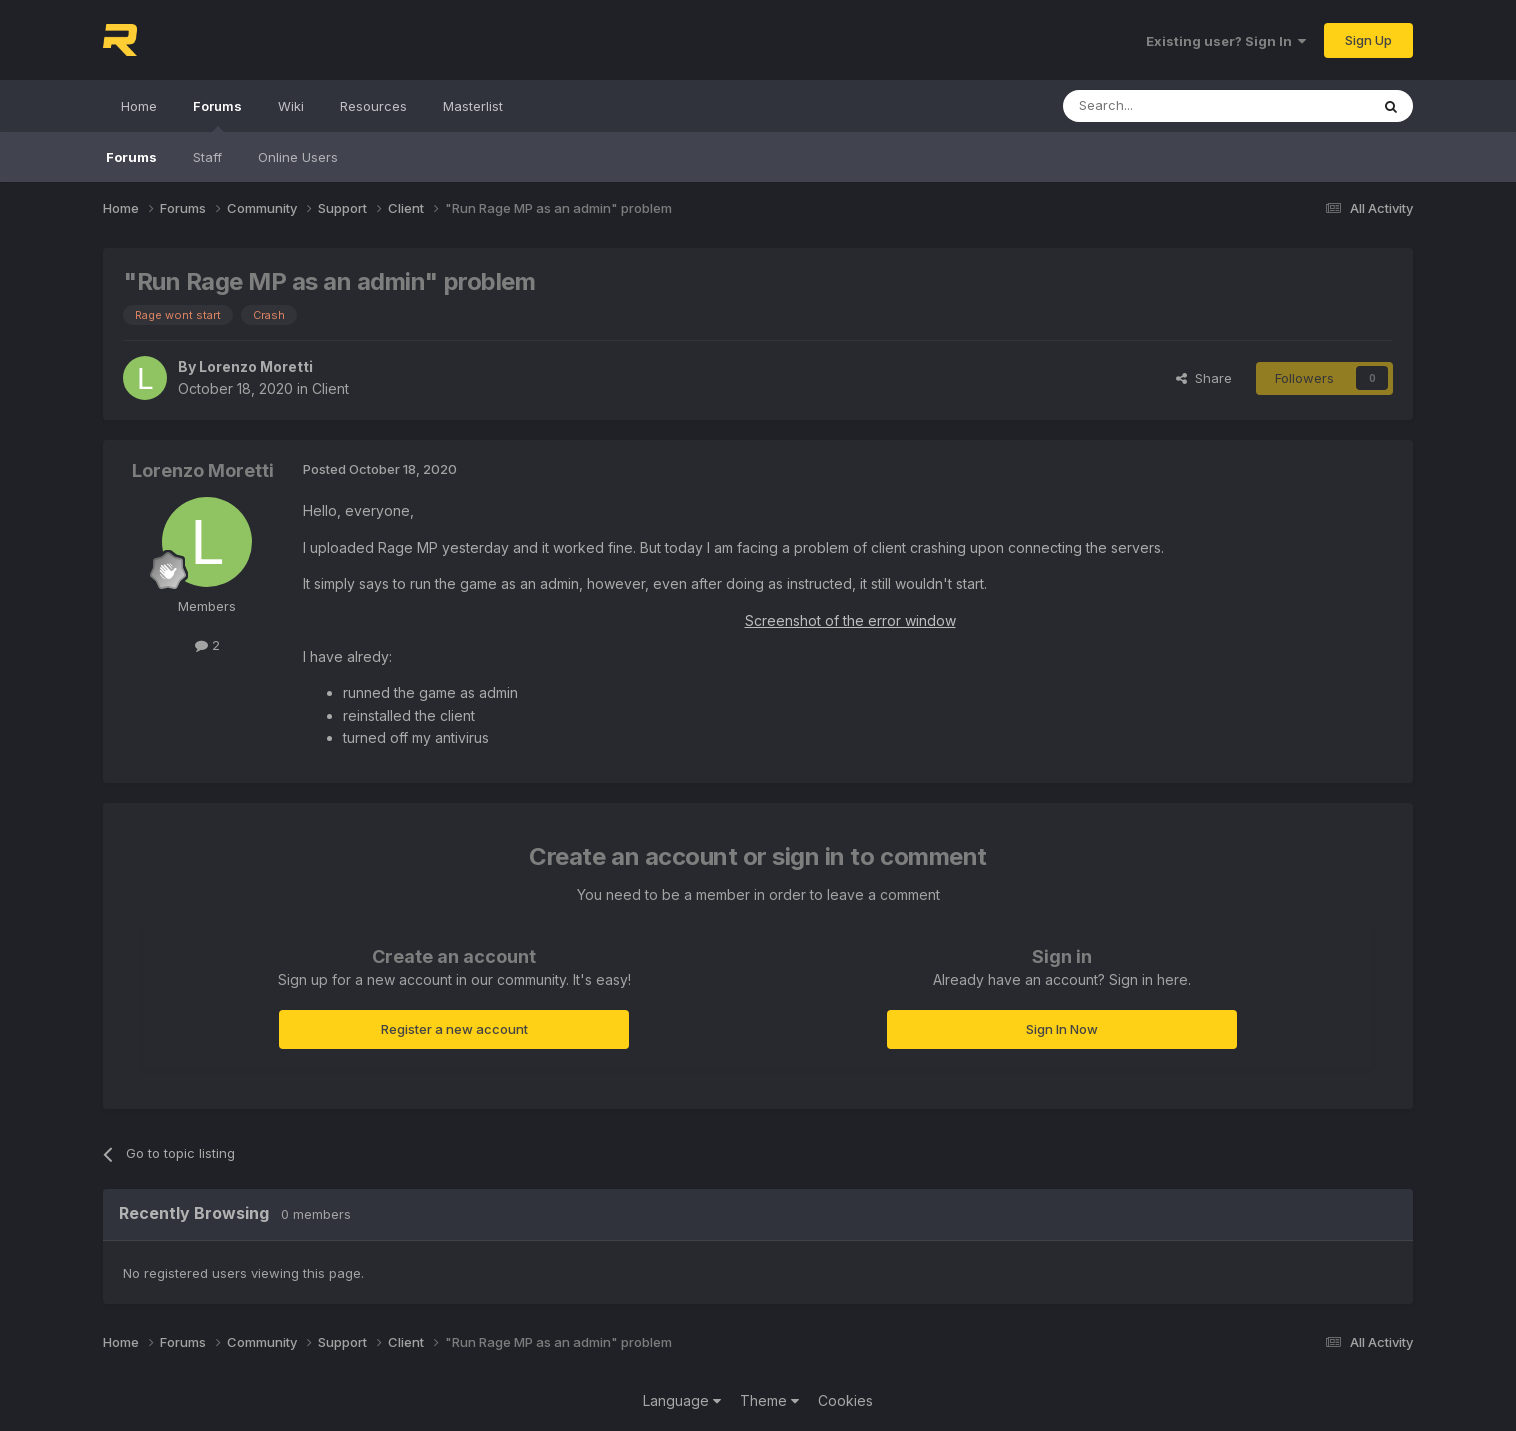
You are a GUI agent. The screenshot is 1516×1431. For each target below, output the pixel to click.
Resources (373, 106)
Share (1204, 378)
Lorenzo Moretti (256, 366)
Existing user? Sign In (1226, 41)
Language (682, 1400)
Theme (769, 1400)
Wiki (291, 106)
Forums (217, 115)
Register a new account (454, 1029)
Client (330, 388)
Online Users (298, 157)
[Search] (1165, 106)
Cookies (845, 1400)
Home (139, 106)
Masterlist (473, 106)
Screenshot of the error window (850, 620)
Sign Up (1368, 40)
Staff (207, 157)
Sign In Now (1062, 1029)
